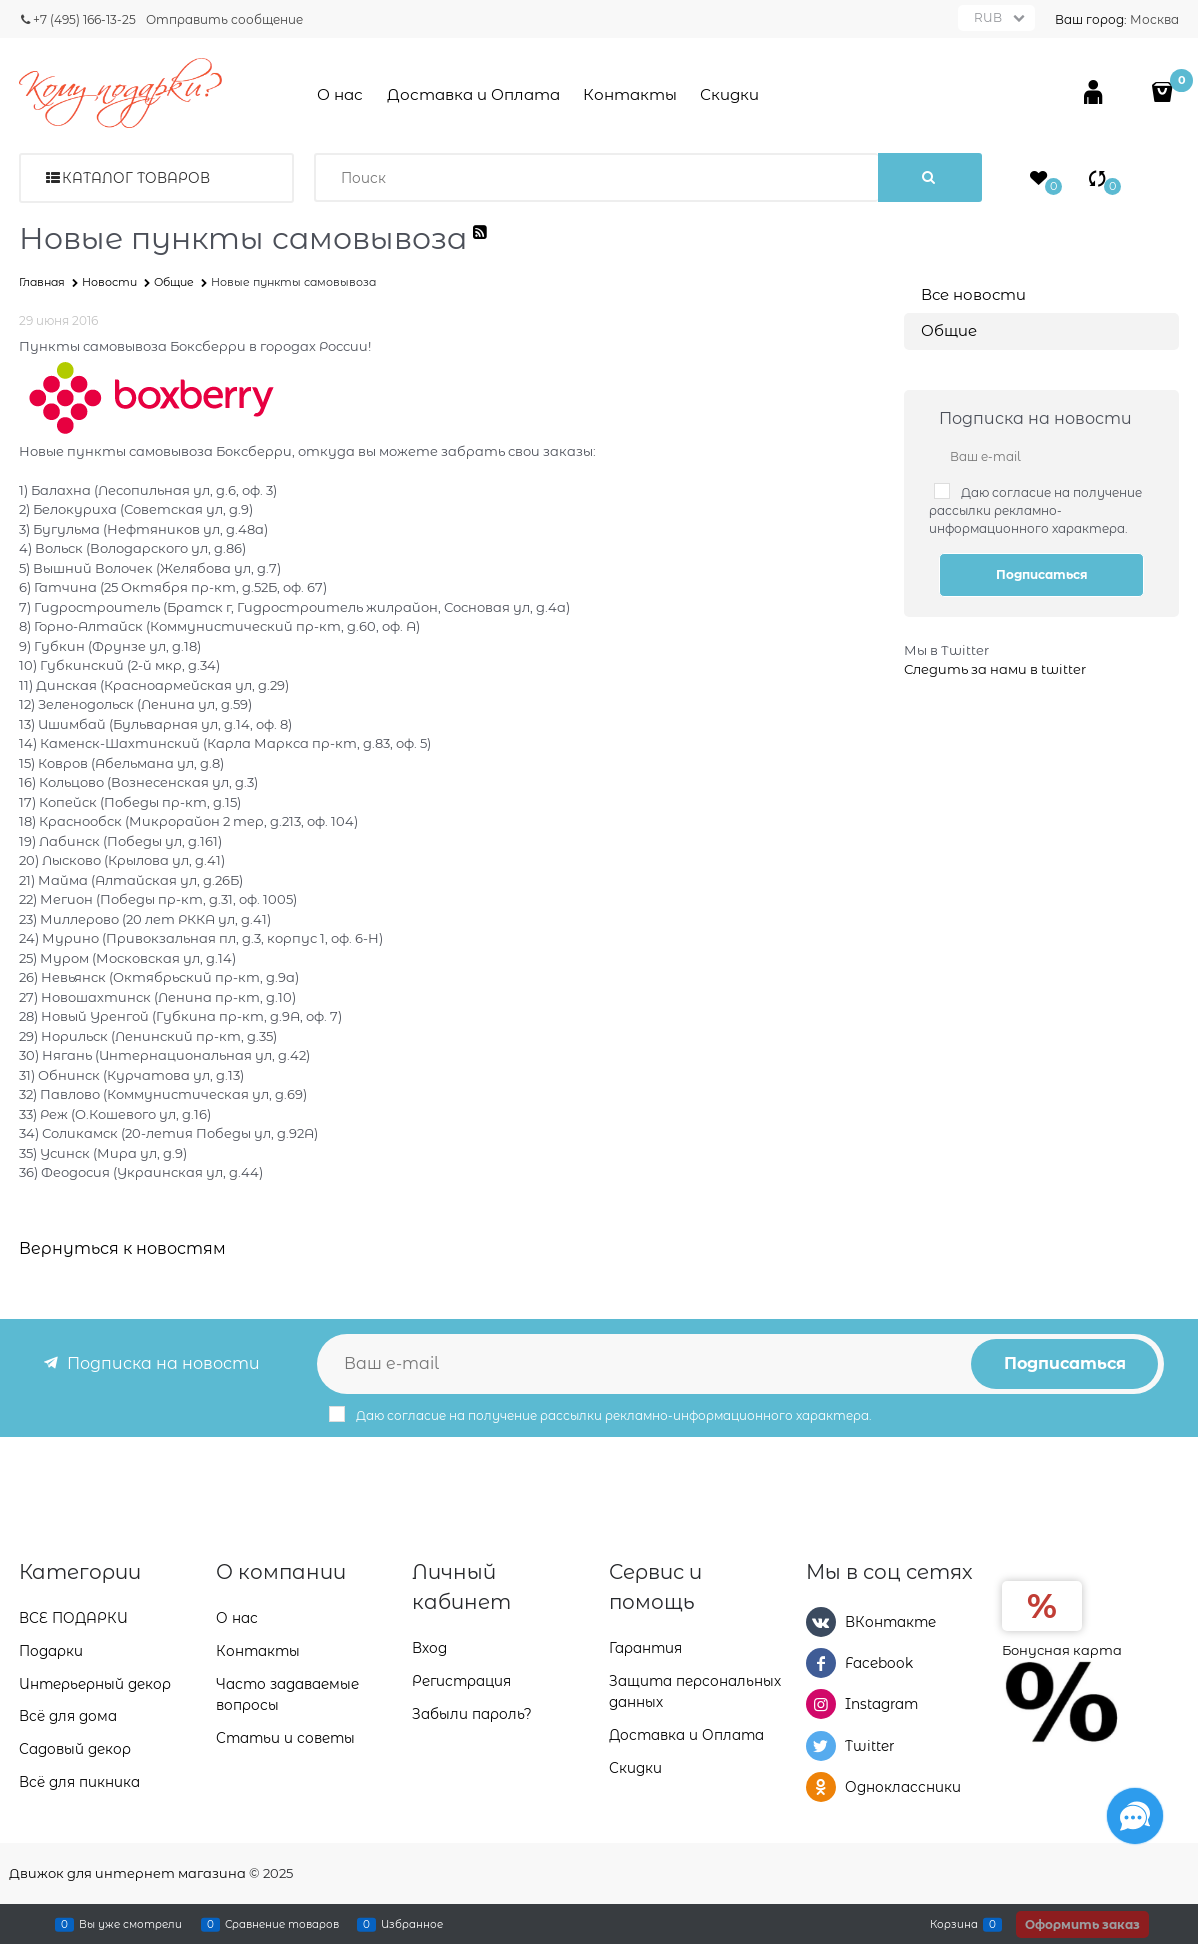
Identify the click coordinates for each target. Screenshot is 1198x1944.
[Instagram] (821, 1704)
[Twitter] (821, 1746)
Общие (949, 330)
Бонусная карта (1062, 1650)
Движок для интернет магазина (127, 1873)
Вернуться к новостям (122, 1248)
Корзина (954, 1924)
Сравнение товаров (282, 1924)
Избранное (412, 1924)
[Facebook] (821, 1663)
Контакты (630, 94)
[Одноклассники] (821, 1787)
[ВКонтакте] (821, 1622)
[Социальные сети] (1135, 1816)
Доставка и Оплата (473, 94)
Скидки (729, 94)
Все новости (973, 294)
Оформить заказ (1082, 1924)
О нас (340, 94)
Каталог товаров (136, 178)
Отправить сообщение (224, 19)
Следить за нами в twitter (995, 669)
